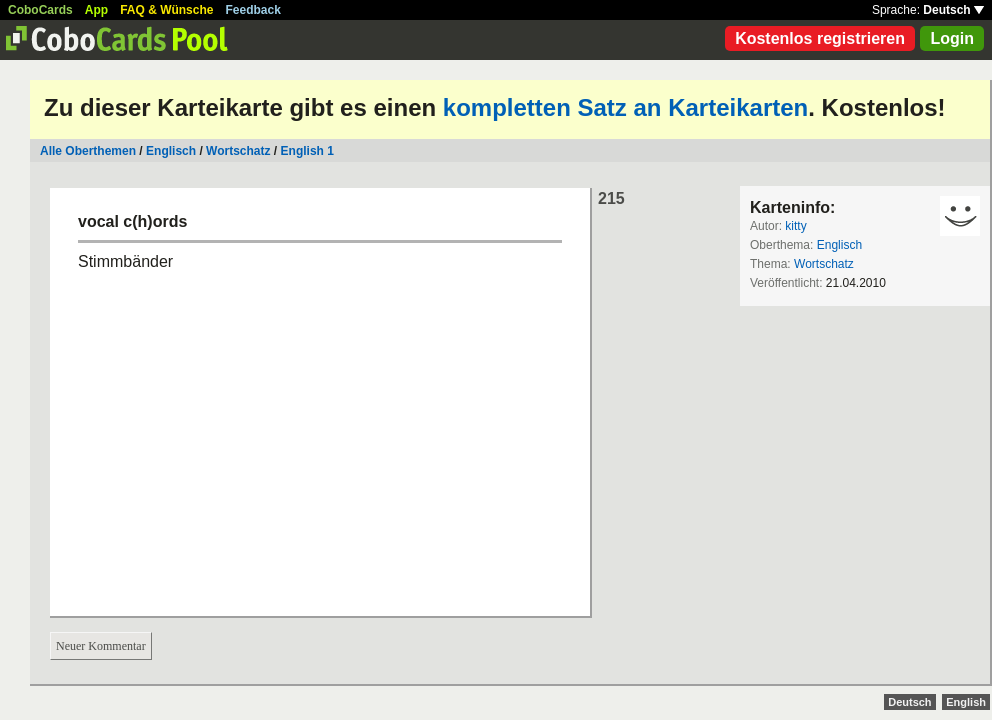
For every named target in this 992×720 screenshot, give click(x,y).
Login (952, 38)
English (966, 702)
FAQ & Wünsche (166, 10)
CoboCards (40, 10)
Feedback (253, 10)
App (96, 10)
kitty (795, 226)
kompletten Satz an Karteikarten (625, 107)
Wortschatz (238, 151)
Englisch (171, 151)
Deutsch (953, 10)
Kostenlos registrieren (820, 38)
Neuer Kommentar (101, 646)
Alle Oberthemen (88, 151)
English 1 (307, 151)
